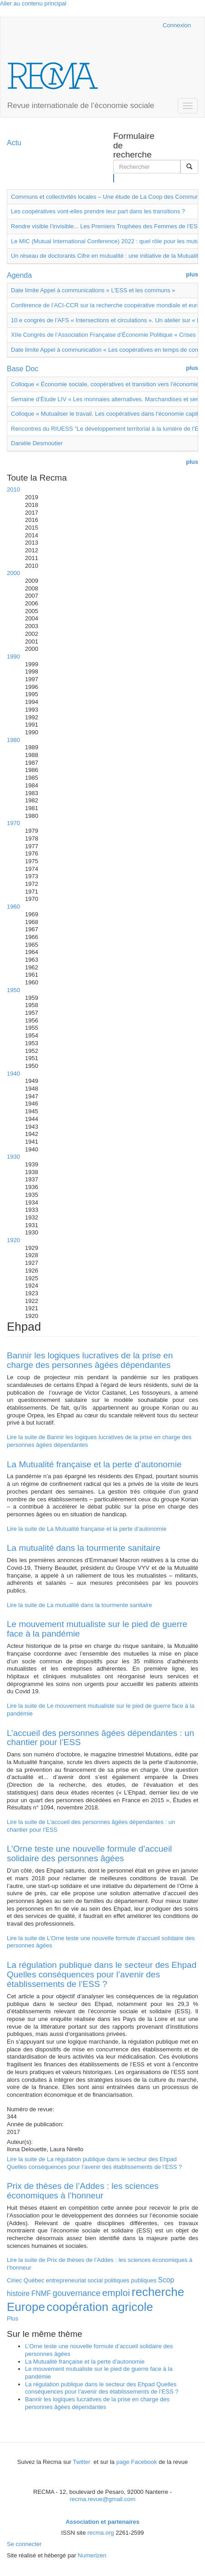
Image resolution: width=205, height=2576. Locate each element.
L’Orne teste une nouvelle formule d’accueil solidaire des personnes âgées (89, 1853)
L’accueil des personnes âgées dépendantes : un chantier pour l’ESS (100, 1737)
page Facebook (136, 2461)
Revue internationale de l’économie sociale (80, 105)
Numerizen (92, 2555)
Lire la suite (86, 1528)
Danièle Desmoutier (37, 443)
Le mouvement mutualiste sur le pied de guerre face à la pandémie (97, 1628)
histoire (18, 2293)
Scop (166, 2280)
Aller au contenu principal (33, 3)
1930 (13, 1156)
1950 (13, 990)
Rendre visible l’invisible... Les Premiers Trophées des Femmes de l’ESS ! (108, 226)
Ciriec (14, 2280)
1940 (13, 1073)
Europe (26, 2307)
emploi (116, 2292)
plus (192, 274)
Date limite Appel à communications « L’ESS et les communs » (93, 290)
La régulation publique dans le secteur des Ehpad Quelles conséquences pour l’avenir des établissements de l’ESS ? (101, 1974)
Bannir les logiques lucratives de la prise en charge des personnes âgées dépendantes (90, 1360)
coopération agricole (99, 2307)
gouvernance (76, 2293)
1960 (13, 906)
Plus (12, 2318)
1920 (13, 1240)
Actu (14, 143)
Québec (34, 2280)
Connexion (177, 25)
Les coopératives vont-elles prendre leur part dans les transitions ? (98, 211)
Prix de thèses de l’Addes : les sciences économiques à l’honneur (83, 2190)
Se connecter (24, 2544)
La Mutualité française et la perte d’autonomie (94, 1464)
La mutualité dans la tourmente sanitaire (83, 1548)
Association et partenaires (102, 2521)
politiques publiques (130, 2280)
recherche (158, 2292)
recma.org (100, 2532)
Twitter (82, 2461)
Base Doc (22, 369)
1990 (13, 656)
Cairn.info (116, 25)
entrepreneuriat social (74, 2280)
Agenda (19, 275)
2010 (13, 489)
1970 (13, 823)
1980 (13, 740)
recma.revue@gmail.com (102, 2499)
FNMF (41, 2293)
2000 (13, 573)
